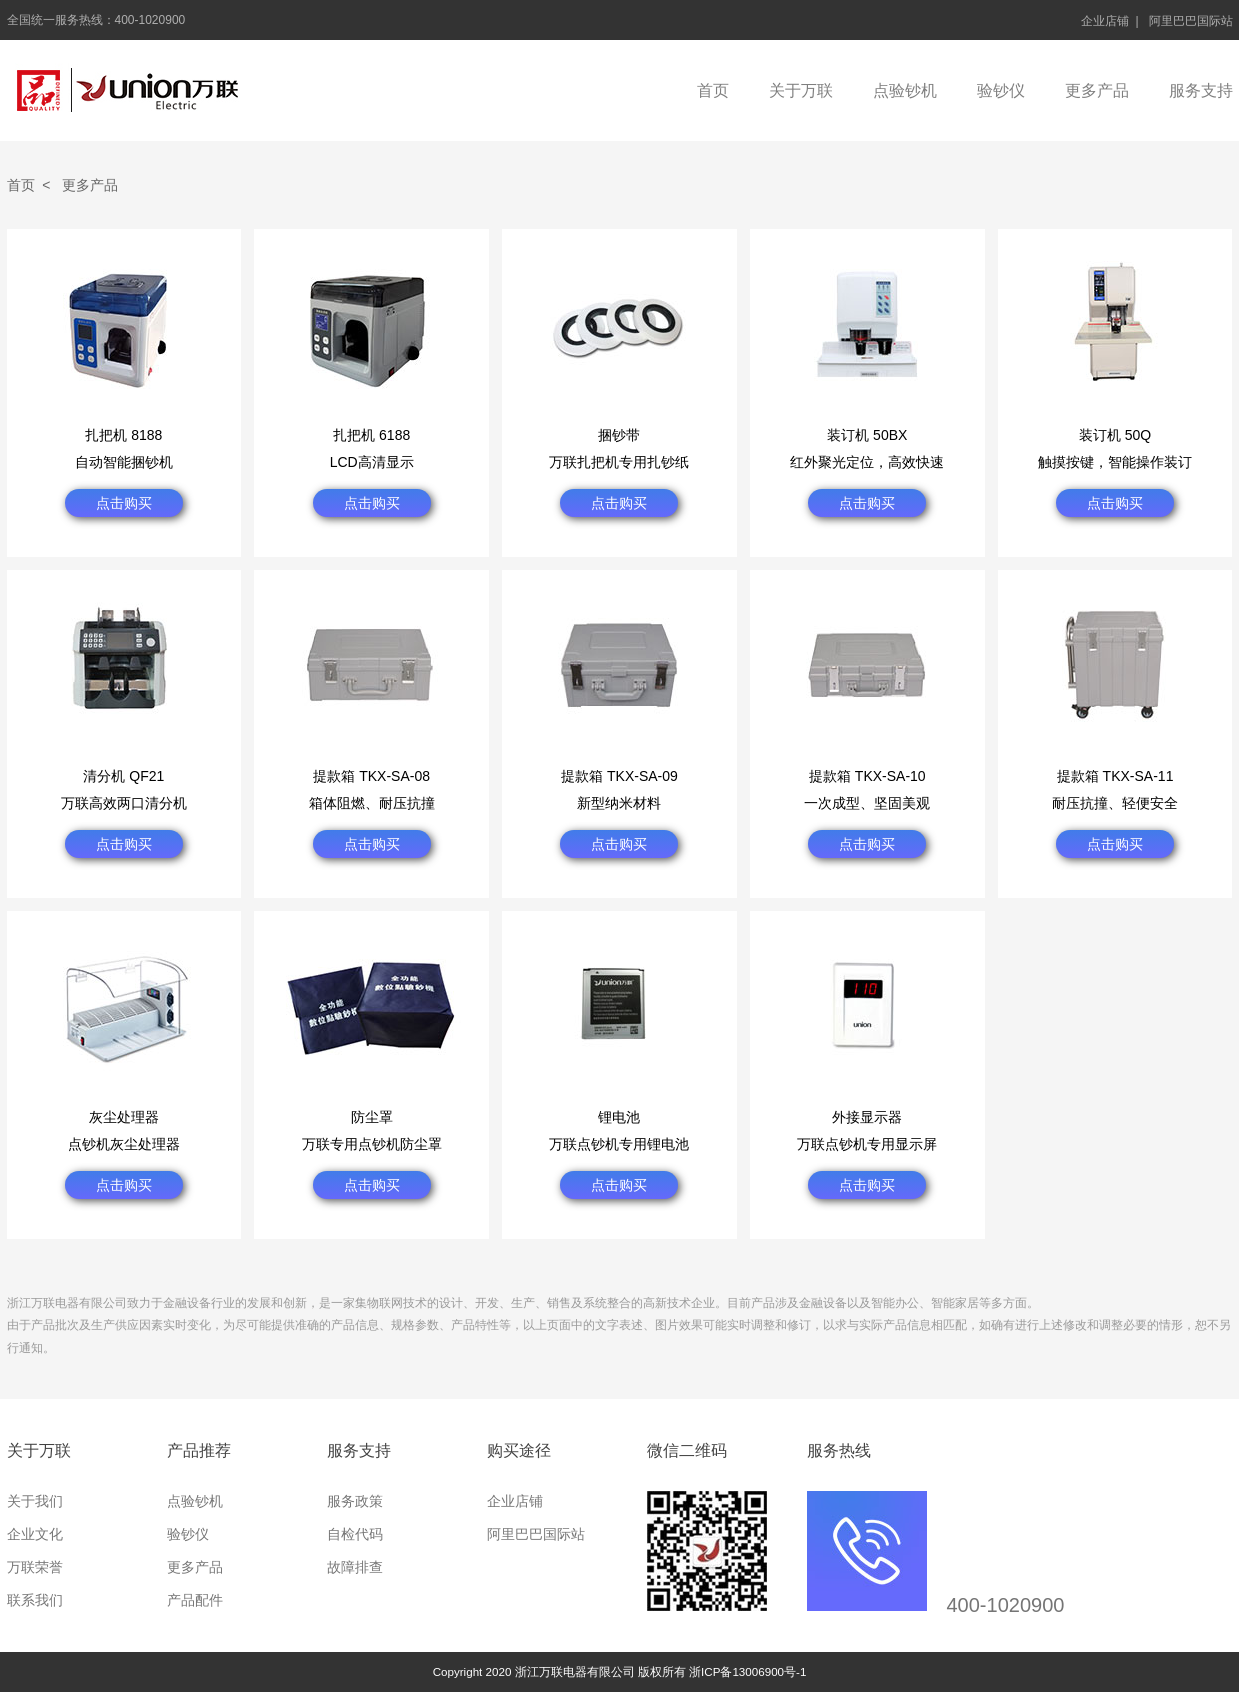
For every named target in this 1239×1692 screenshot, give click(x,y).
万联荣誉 (35, 1567)
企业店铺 (1105, 21)
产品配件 (195, 1600)
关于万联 (801, 90)
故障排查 (355, 1567)
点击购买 (124, 503)
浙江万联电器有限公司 (128, 90)
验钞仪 (1001, 90)
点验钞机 (905, 90)
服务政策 (355, 1501)
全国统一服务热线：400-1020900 (96, 20)
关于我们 (35, 1501)
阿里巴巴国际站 (1191, 21)
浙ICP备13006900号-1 (747, 1671)
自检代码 (355, 1534)
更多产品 (1097, 90)
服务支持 (1201, 90)
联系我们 (35, 1600)
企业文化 (35, 1534)
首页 (713, 90)
